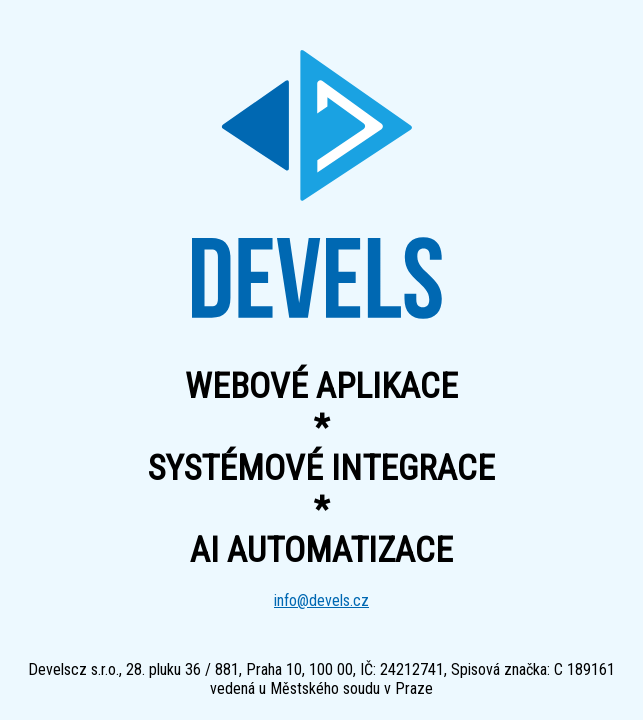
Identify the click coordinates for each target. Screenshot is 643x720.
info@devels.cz (321, 600)
